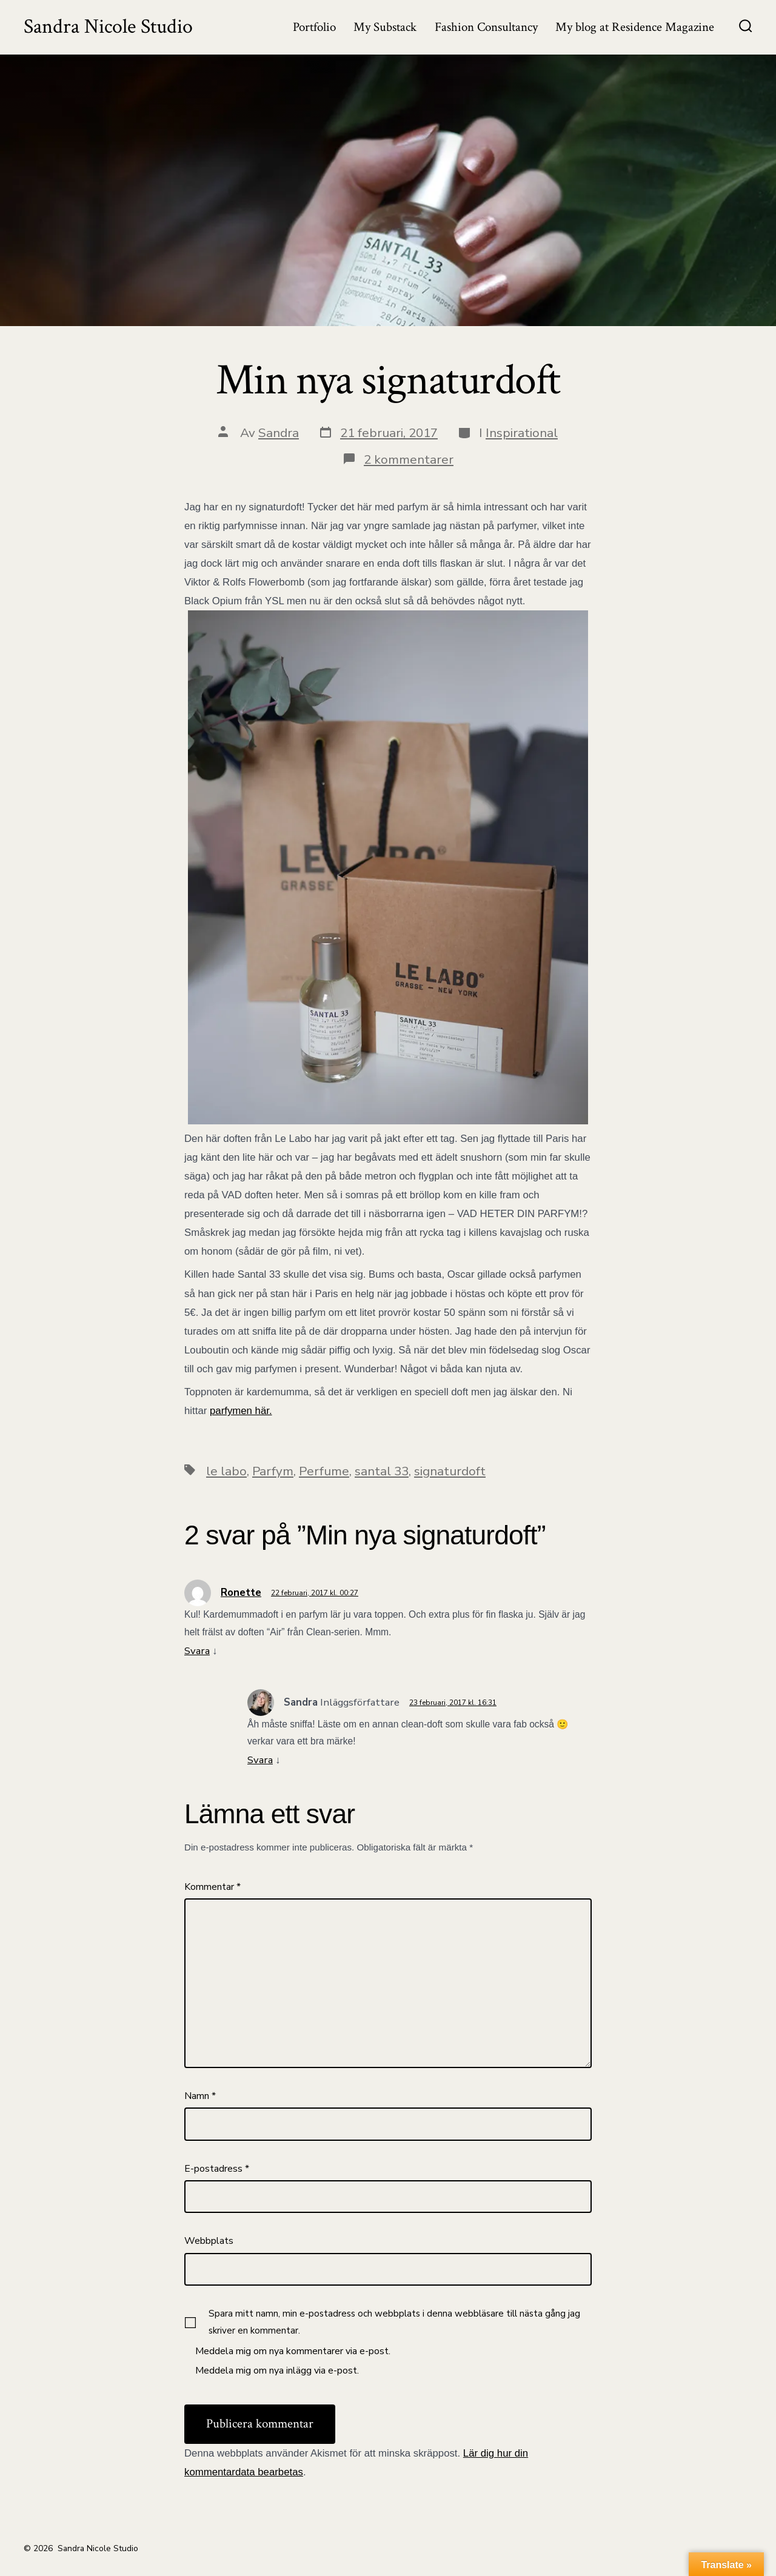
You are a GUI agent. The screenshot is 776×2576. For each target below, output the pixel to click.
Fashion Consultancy (486, 27)
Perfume (324, 1471)
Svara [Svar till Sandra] (260, 1760)
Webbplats (208, 2240)
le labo (226, 1471)
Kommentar (212, 1887)
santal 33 (382, 1471)
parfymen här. (241, 1410)
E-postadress (216, 2168)
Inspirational (522, 432)
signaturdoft (450, 1471)
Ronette (241, 1593)
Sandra (278, 432)
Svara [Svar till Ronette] (197, 1651)
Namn (200, 2096)
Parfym (272, 1471)
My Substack (384, 27)
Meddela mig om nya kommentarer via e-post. (292, 2351)
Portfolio (314, 27)
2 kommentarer (408, 459)
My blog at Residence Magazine (634, 27)
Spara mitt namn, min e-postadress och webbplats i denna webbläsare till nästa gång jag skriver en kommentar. (394, 2322)
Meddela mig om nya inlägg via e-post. (277, 2370)
